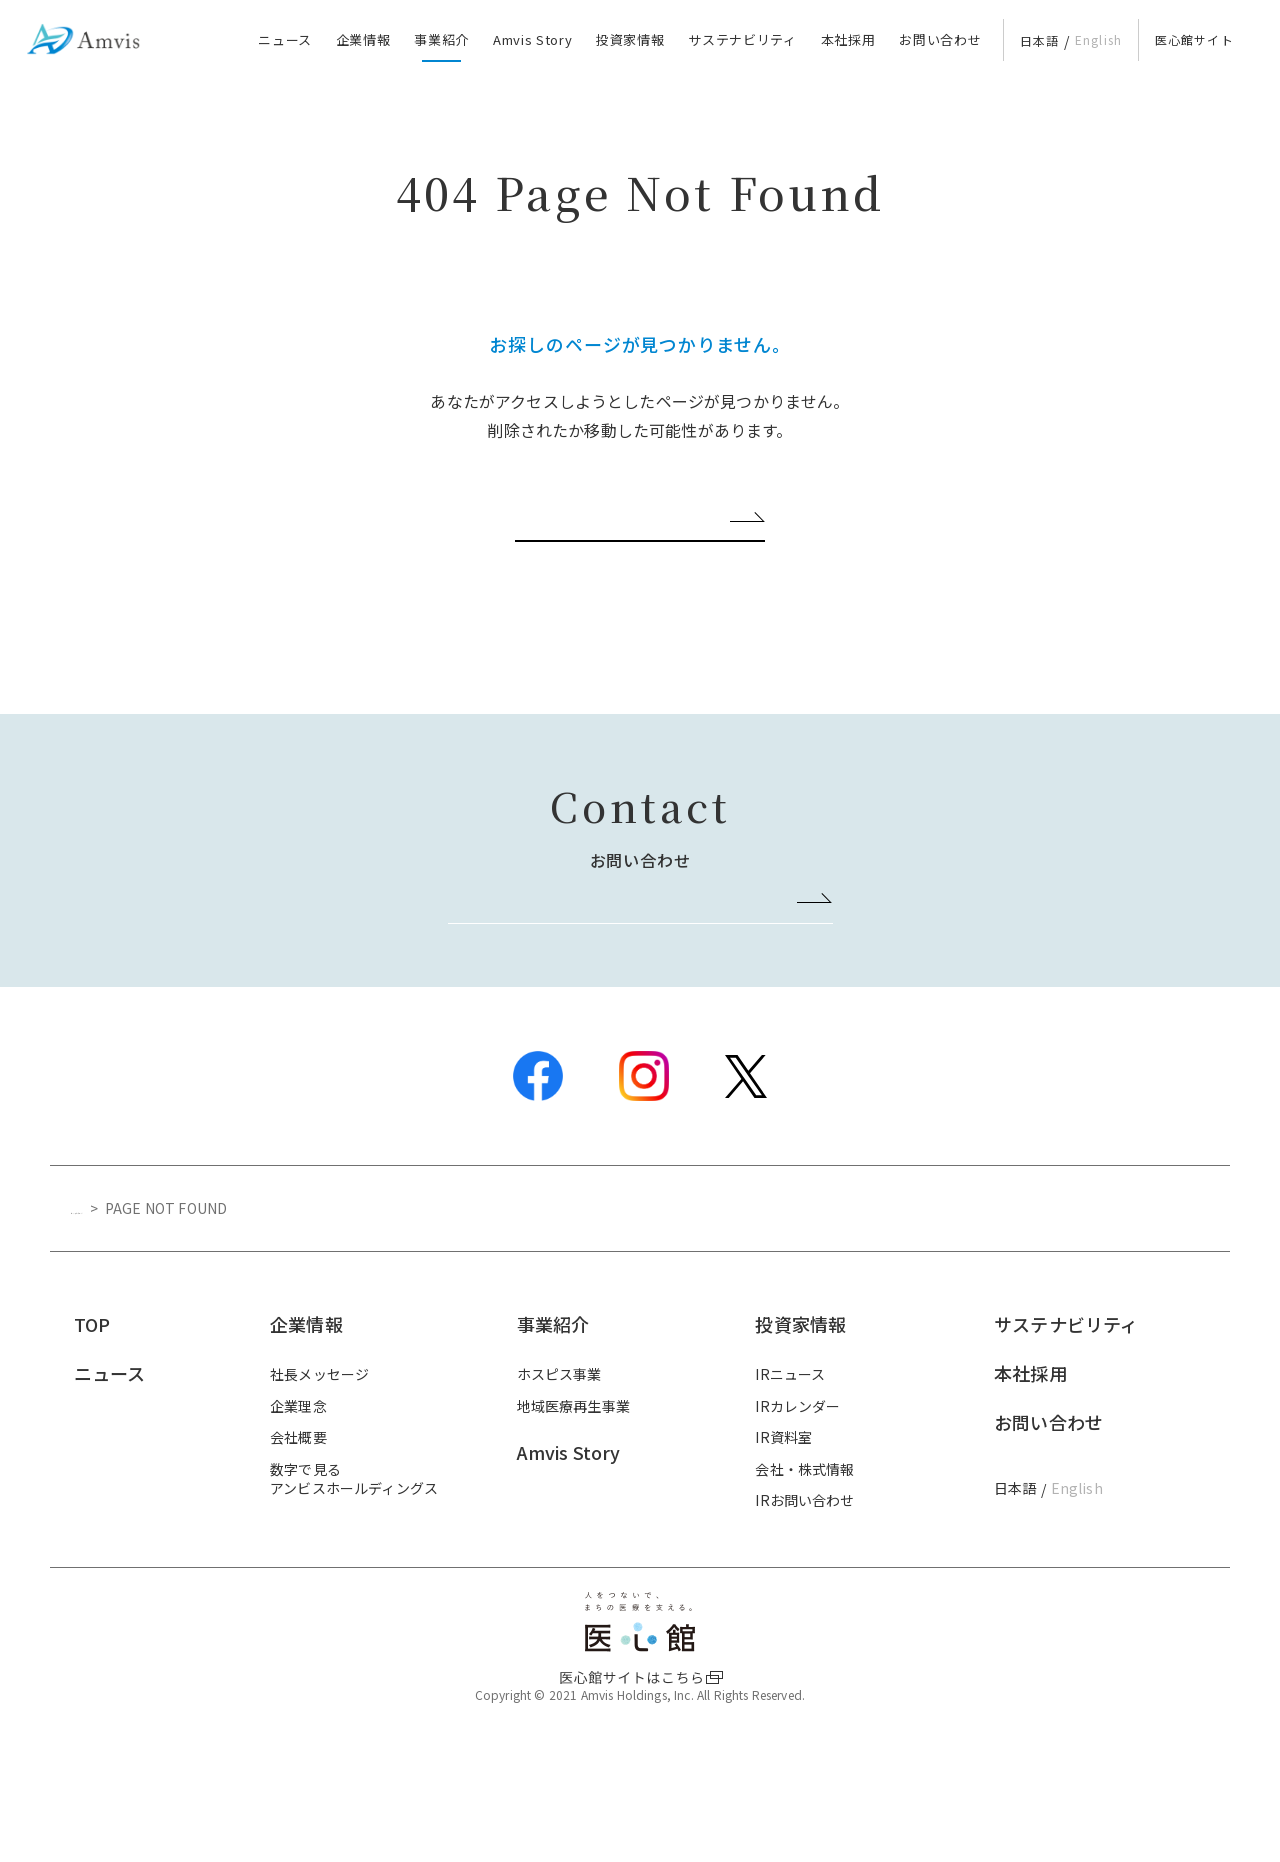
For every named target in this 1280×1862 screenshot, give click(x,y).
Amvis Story (532, 39)
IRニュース (790, 1476)
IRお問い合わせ (804, 1602)
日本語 (1040, 40)
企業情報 (363, 39)
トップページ (113, 1310)
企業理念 (298, 1507)
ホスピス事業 (559, 1476)
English (1099, 39)
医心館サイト (1194, 39)
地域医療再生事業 (573, 1507)
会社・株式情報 (804, 1571)
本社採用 (848, 39)
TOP (92, 1426)
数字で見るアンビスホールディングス (354, 1581)
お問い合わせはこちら (631, 998)
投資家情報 (630, 39)
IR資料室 (783, 1539)
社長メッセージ (319, 1476)
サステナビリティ (742, 39)
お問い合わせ (940, 39)
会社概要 (298, 1539)
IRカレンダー (797, 1507)
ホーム (631, 566)
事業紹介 (441, 39)
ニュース (285, 39)
